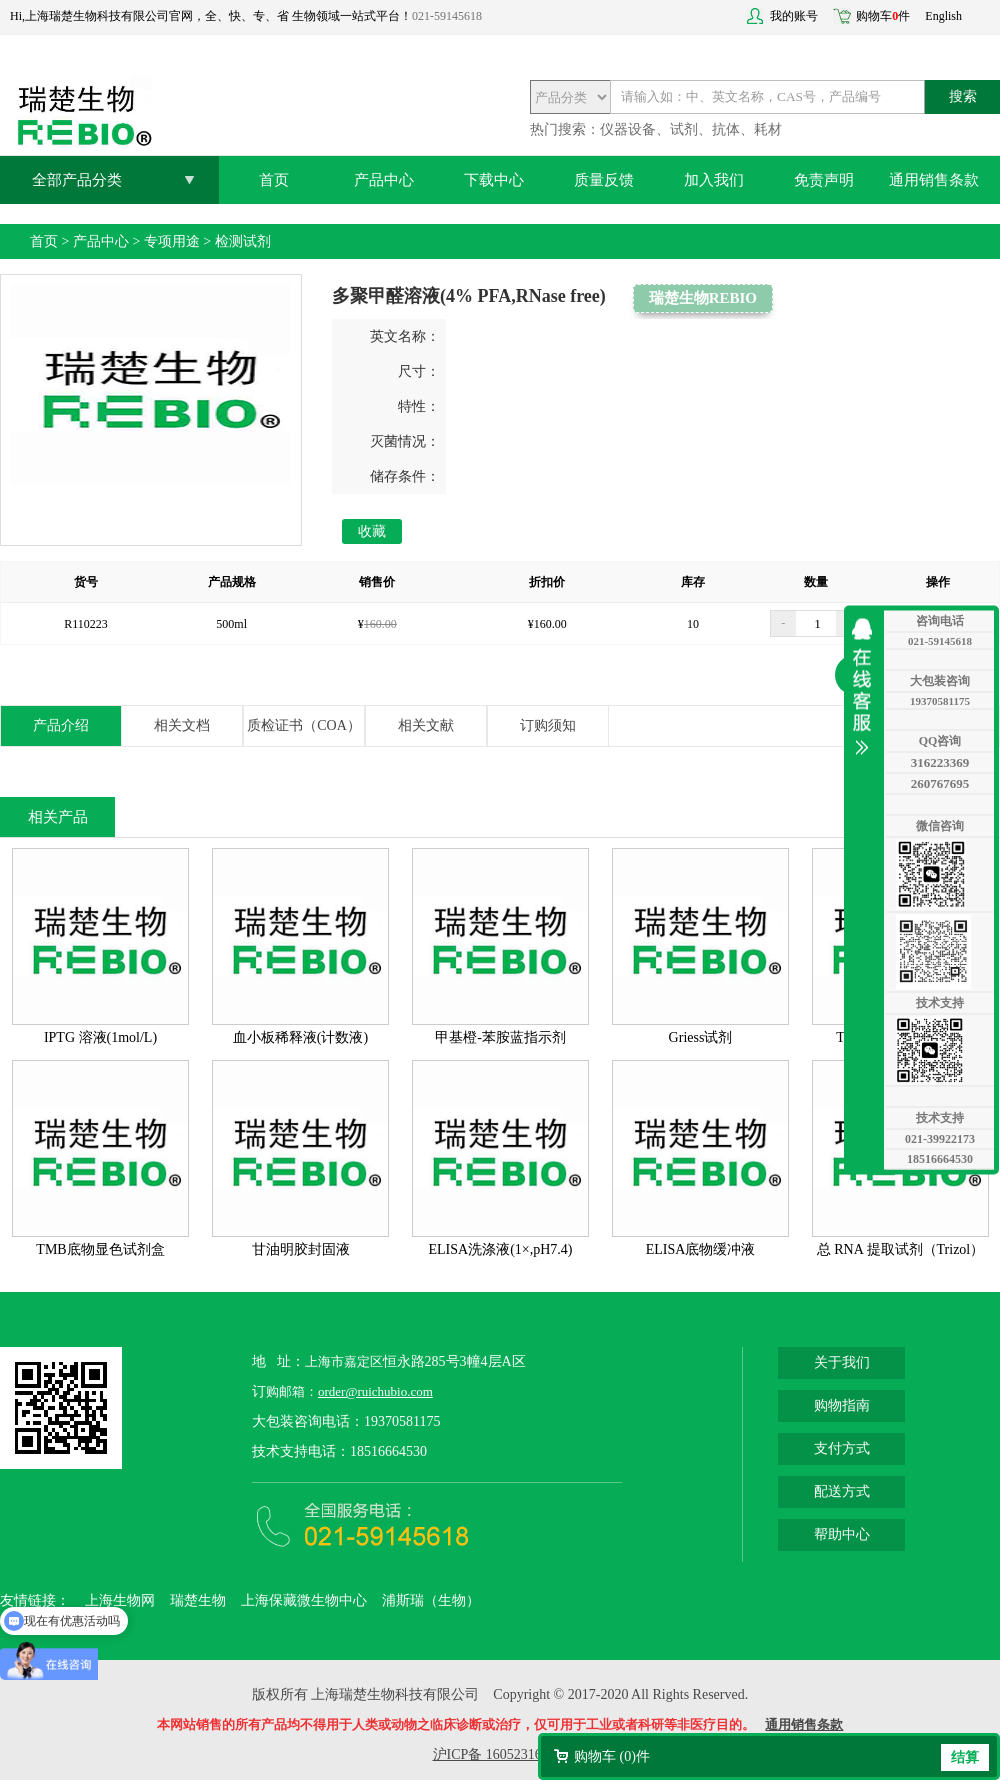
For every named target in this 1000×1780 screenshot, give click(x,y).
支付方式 (842, 1448)
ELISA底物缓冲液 (701, 1249)
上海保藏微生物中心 (304, 1600)
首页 (274, 180)
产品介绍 (61, 725)
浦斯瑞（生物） (431, 1600)
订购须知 (548, 725)
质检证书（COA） (304, 725)
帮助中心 (842, 1534)
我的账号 (794, 16)
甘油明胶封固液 (301, 1249)
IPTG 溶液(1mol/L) (100, 1037)
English (943, 16)
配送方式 (842, 1491)
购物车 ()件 (612, 1756)
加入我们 (714, 180)
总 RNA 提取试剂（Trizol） (901, 1249)
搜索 (963, 96)
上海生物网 (120, 1600)
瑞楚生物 (198, 1600)
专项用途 (172, 241)
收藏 (372, 531)
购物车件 (883, 16)
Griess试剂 (701, 1037)
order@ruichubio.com (375, 1391)
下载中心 (494, 180)
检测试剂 (243, 241)
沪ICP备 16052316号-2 (500, 1754)
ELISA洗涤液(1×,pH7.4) (501, 1249)
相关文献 (426, 725)
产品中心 (384, 180)
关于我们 (842, 1362)
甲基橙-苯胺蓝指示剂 (500, 1037)
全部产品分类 (77, 180)
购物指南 (842, 1405)
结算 (965, 1757)
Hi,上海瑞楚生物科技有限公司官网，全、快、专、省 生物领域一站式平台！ (211, 16)
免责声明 (824, 180)
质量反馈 (604, 180)
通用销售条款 (934, 180)
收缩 (867, 687)
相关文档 (182, 725)
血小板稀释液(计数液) (300, 1037)
